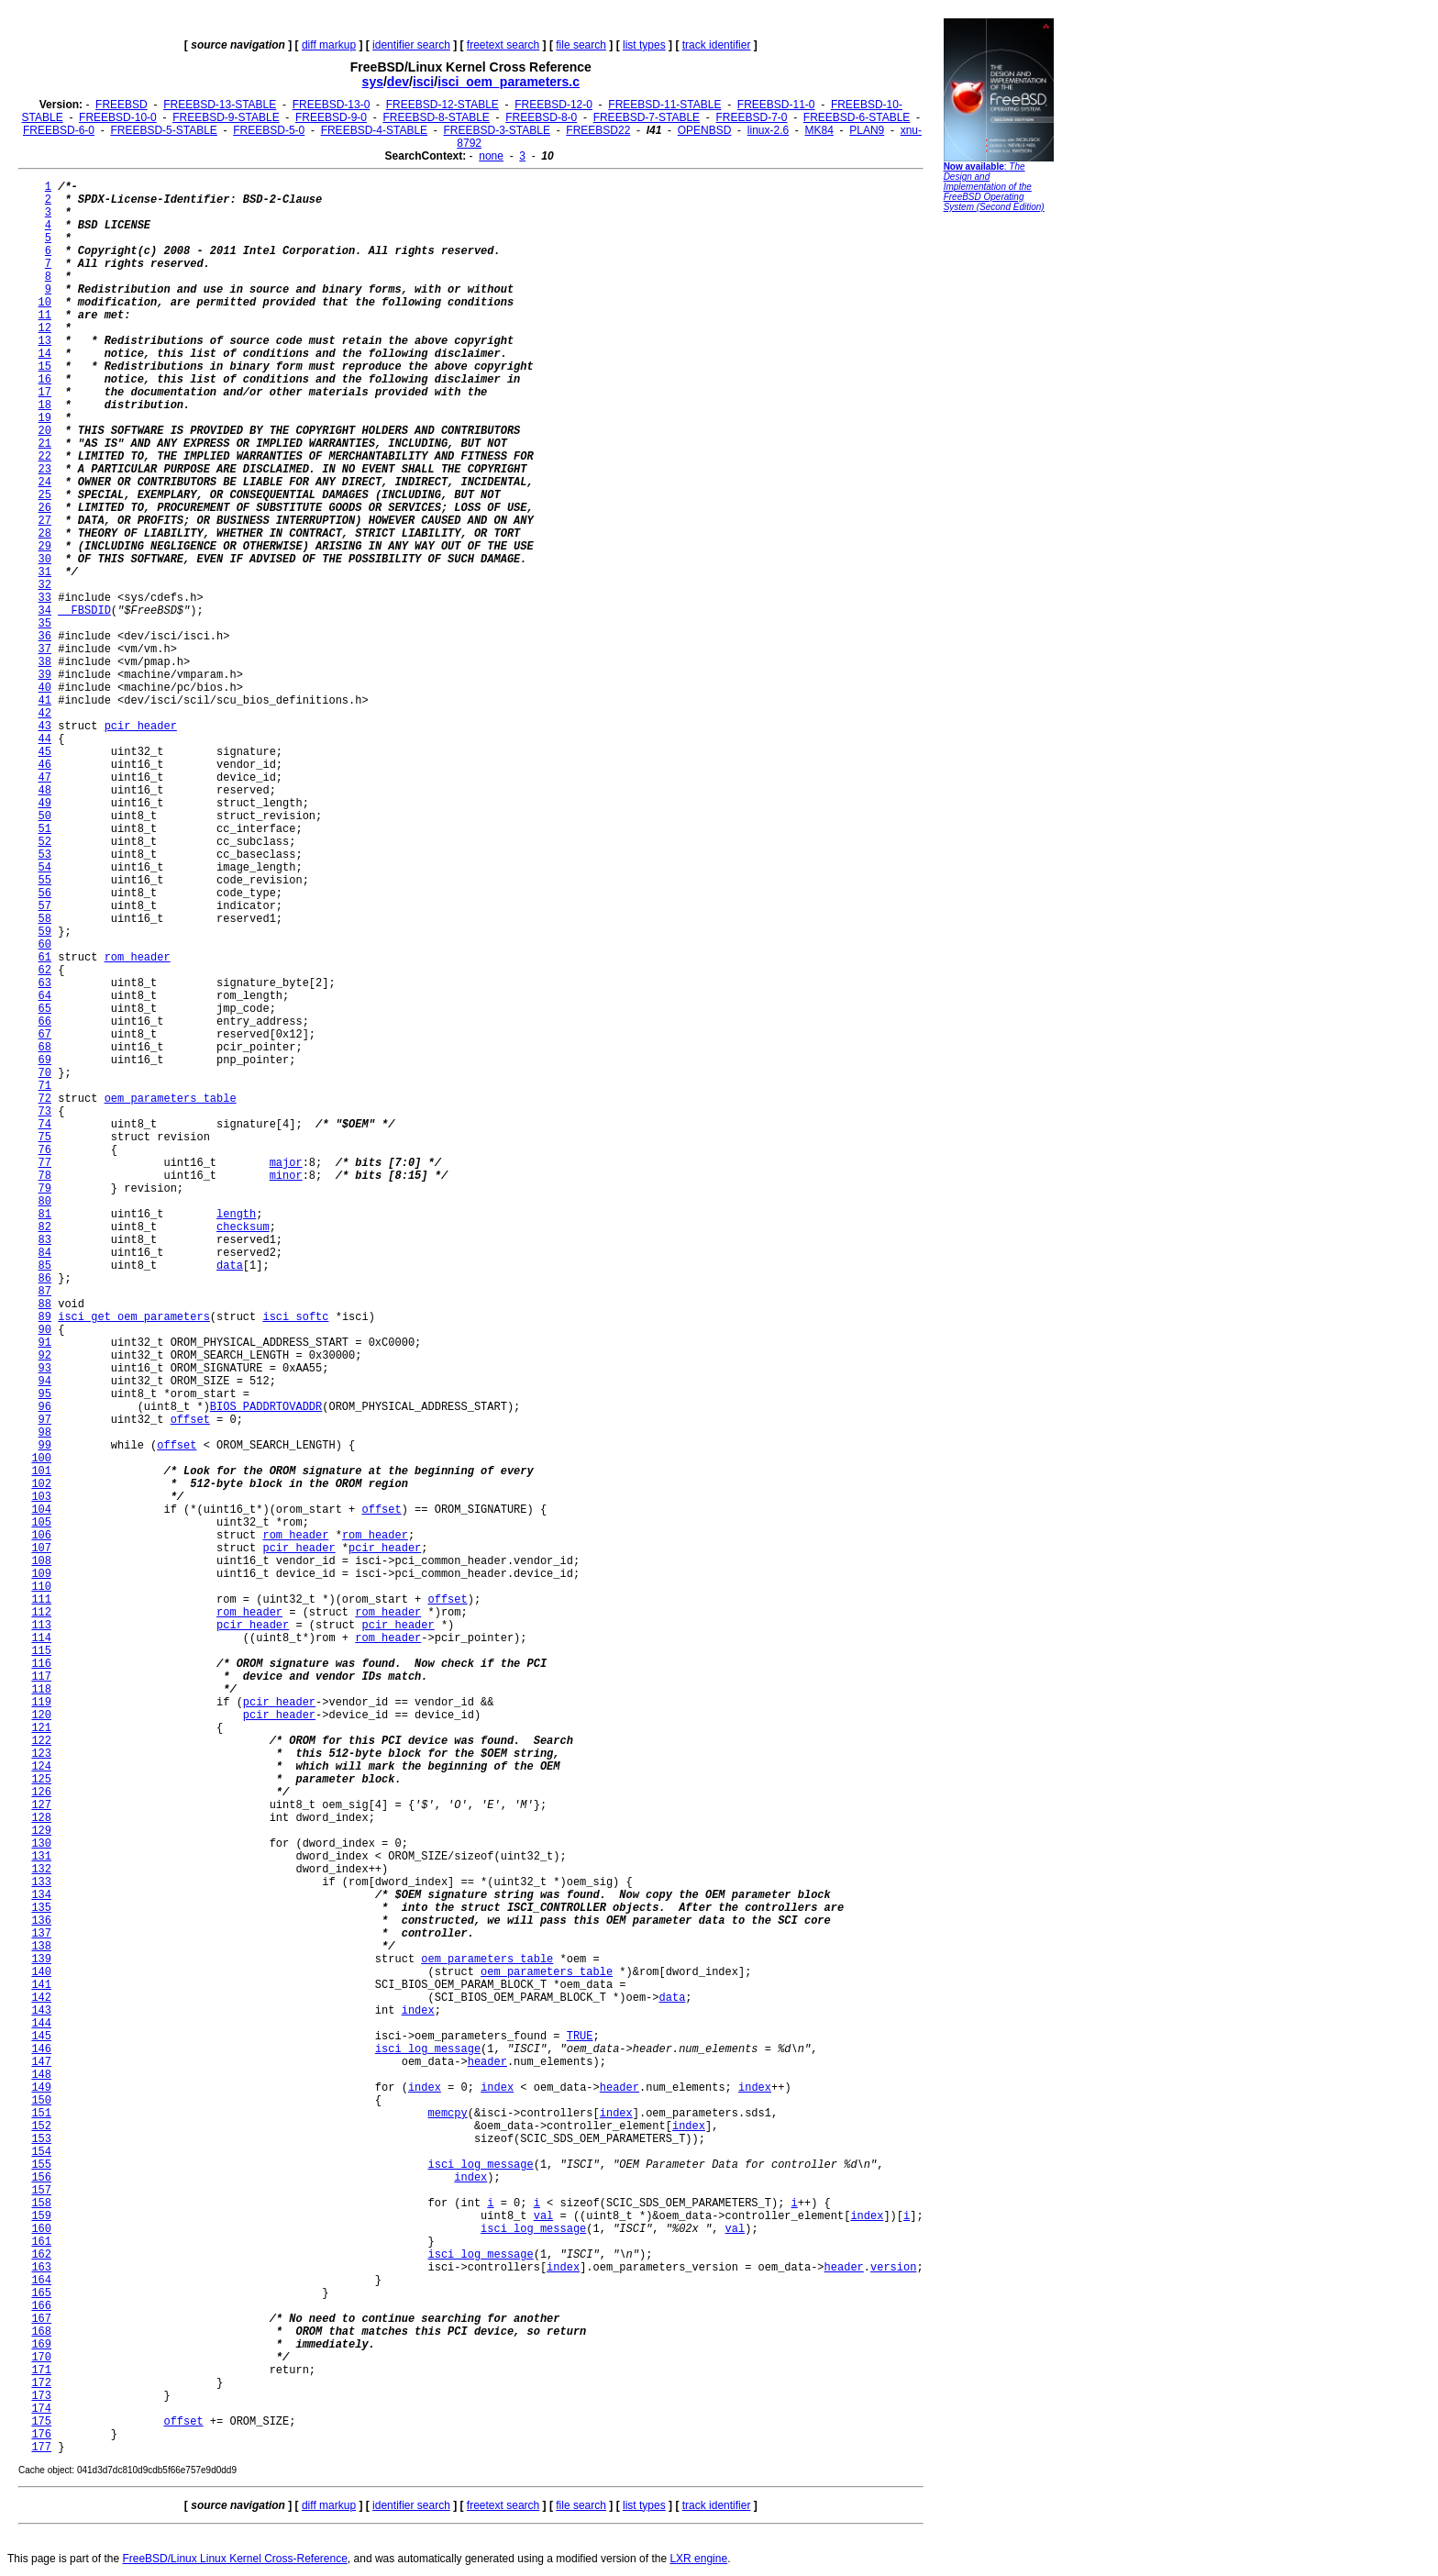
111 (41, 1599)
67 (45, 1034)
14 (45, 354)
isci (423, 81)
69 (45, 1060)
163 (41, 2267)
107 (41, 1548)
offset (190, 1420)
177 (41, 2447)
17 (45, 392)
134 (41, 1895)
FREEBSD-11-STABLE (664, 104)
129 (41, 1831)
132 (41, 1869)
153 (41, 2139)
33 (45, 598)
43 (45, 726)
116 (41, 1664)
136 (41, 1921)
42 (45, 713)
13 (45, 341)
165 (41, 2293)
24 (45, 482)
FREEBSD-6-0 (58, 130)
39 (45, 675)
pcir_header (141, 726)
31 (45, 572)
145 (41, 2036)
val (544, 2216)
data (229, 1266)
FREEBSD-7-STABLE (646, 117)
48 (45, 790)
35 (45, 623)
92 (45, 1355)
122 (41, 1741)
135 (41, 1908)
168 (41, 2332)
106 (41, 1535)
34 (45, 611)
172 (41, 2383)
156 (41, 2177)
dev (398, 81)
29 (45, 546)
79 (45, 1189)
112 (41, 1612)
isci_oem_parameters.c (508, 81)
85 (45, 1266)
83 (45, 1240)
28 (45, 533)
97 (45, 1420)
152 (41, 2126)
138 (41, 1946)
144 (41, 2023)
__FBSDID (84, 611)
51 (45, 829)
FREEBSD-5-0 (268, 130)
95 (45, 1394)
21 (45, 444)
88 (45, 1304)
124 (41, 1766)
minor (286, 1176)
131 (41, 1856)
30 (45, 559)
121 (41, 1728)
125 (41, 1779)
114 (41, 1638)
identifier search (411, 45)
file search (581, 45)
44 (45, 739)
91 (45, 1343)
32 (45, 585)
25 (45, 495)
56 (45, 893)
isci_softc (295, 1317)
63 (45, 983)
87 (45, 1291)
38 (45, 662)
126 (41, 1792)
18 (45, 405)
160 (41, 2229)
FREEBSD (121, 104)
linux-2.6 (768, 130)
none (491, 156)
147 (41, 2062)
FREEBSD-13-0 (332, 104)
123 (41, 1754)
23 (45, 469)
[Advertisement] (999, 500)
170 (41, 2357)
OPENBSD (705, 130)
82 (45, 1227)
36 (45, 636)
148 (41, 2075)
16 (45, 379)
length (236, 1214)
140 (41, 1972)
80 (45, 1201)
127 (41, 1805)
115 (41, 1651)
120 (41, 1715)
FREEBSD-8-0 (541, 117)
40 (45, 688)
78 (45, 1176)
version (893, 2267)
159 (41, 2216)
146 (41, 2049)
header (487, 2062)
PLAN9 (866, 130)
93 (45, 1368)
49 (45, 803)
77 (45, 1163)
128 (41, 1818)
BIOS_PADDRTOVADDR (266, 1407)
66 (45, 1022)
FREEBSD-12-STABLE (442, 104)
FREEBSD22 (598, 130)
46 (45, 765)
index (418, 2010)
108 (41, 1561)
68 (45, 1047)
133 (41, 1882)
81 (45, 1214)
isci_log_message (428, 2049)
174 (41, 2409)
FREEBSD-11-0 (776, 104)
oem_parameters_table (171, 1099)
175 (41, 2421)
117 (41, 1677)
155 (41, 2165)
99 (45, 1445)
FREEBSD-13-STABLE (219, 104)
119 (41, 1702)
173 (41, 2396)
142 (41, 1998)
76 (45, 1150)
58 (45, 919)
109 (41, 1574)
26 (45, 508)
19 (45, 418)
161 (41, 2242)
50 (45, 816)
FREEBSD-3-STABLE (496, 130)
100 (41, 1458)
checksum (243, 1227)
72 (45, 1099)
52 (45, 842)
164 (41, 2280)
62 (45, 970)
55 (45, 880)
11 (45, 315)
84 (45, 1253)
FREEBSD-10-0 (118, 117)
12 (45, 328)
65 (45, 1009)
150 (41, 2100)
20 (45, 431)
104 (41, 1510)
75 (45, 1137)
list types (644, 45)
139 (41, 1959)
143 (41, 2010)
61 (45, 957)
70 (45, 1073)
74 (45, 1124)
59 (45, 932)
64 (45, 996)
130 (41, 1844)
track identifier (716, 45)
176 (41, 2434)
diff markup (329, 45)
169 (41, 2344)
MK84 (819, 130)
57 (45, 906)
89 (45, 1317)
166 (41, 2306)
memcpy (447, 2113)
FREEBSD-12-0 (553, 104)
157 (41, 2190)
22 (45, 456)
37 (45, 649)
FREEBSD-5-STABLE (163, 130)
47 (45, 778)
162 (41, 2254)
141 (41, 1985)
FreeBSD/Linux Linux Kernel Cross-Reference (234, 2558)
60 (45, 944)
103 (41, 1497)
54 (45, 867)
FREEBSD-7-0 (751, 117)
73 (45, 1111)
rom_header (138, 957)
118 (41, 1689)
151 (41, 2113)
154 (41, 2152)
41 (45, 700)
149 (41, 2088)
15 (45, 367)
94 (45, 1381)
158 (41, 2203)
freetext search (503, 45)
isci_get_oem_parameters (134, 1317)
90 (45, 1330)
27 (45, 521)
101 (41, 1471)
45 (45, 752)
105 (41, 1522)
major (286, 1163)
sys (372, 81)
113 (41, 1625)
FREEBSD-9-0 (331, 117)
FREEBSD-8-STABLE (435, 117)
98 (45, 1433)
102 (41, 1484)
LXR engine (698, 2558)
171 (41, 2370)
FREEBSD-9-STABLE (225, 117)
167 (41, 2319)
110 (41, 1587)
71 (45, 1086)
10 (45, 302)
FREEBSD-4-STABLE (374, 130)
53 (45, 855)
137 (41, 1933)
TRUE (580, 2036)
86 (45, 1278)
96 (45, 1407)
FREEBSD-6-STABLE (856, 117)
